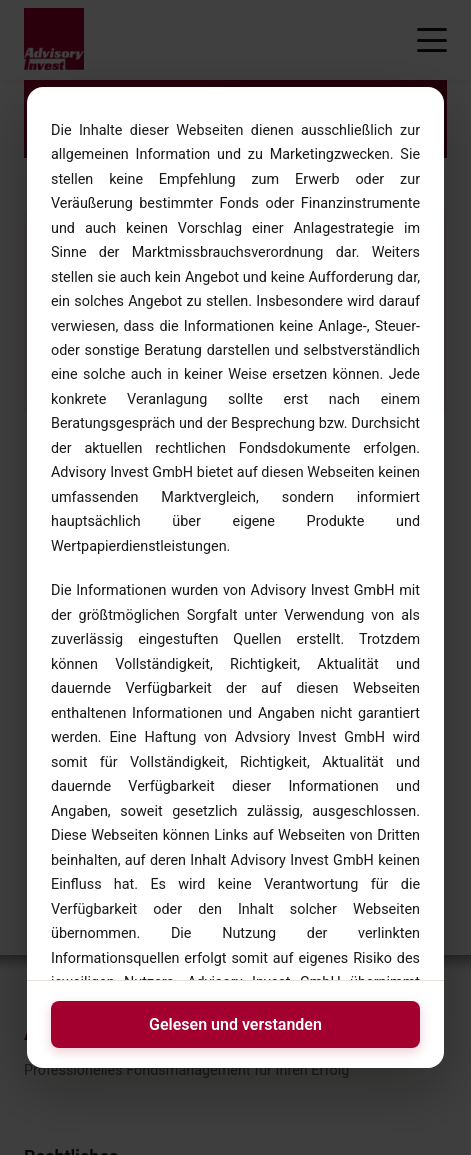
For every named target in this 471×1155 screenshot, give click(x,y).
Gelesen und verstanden (235, 1024)
